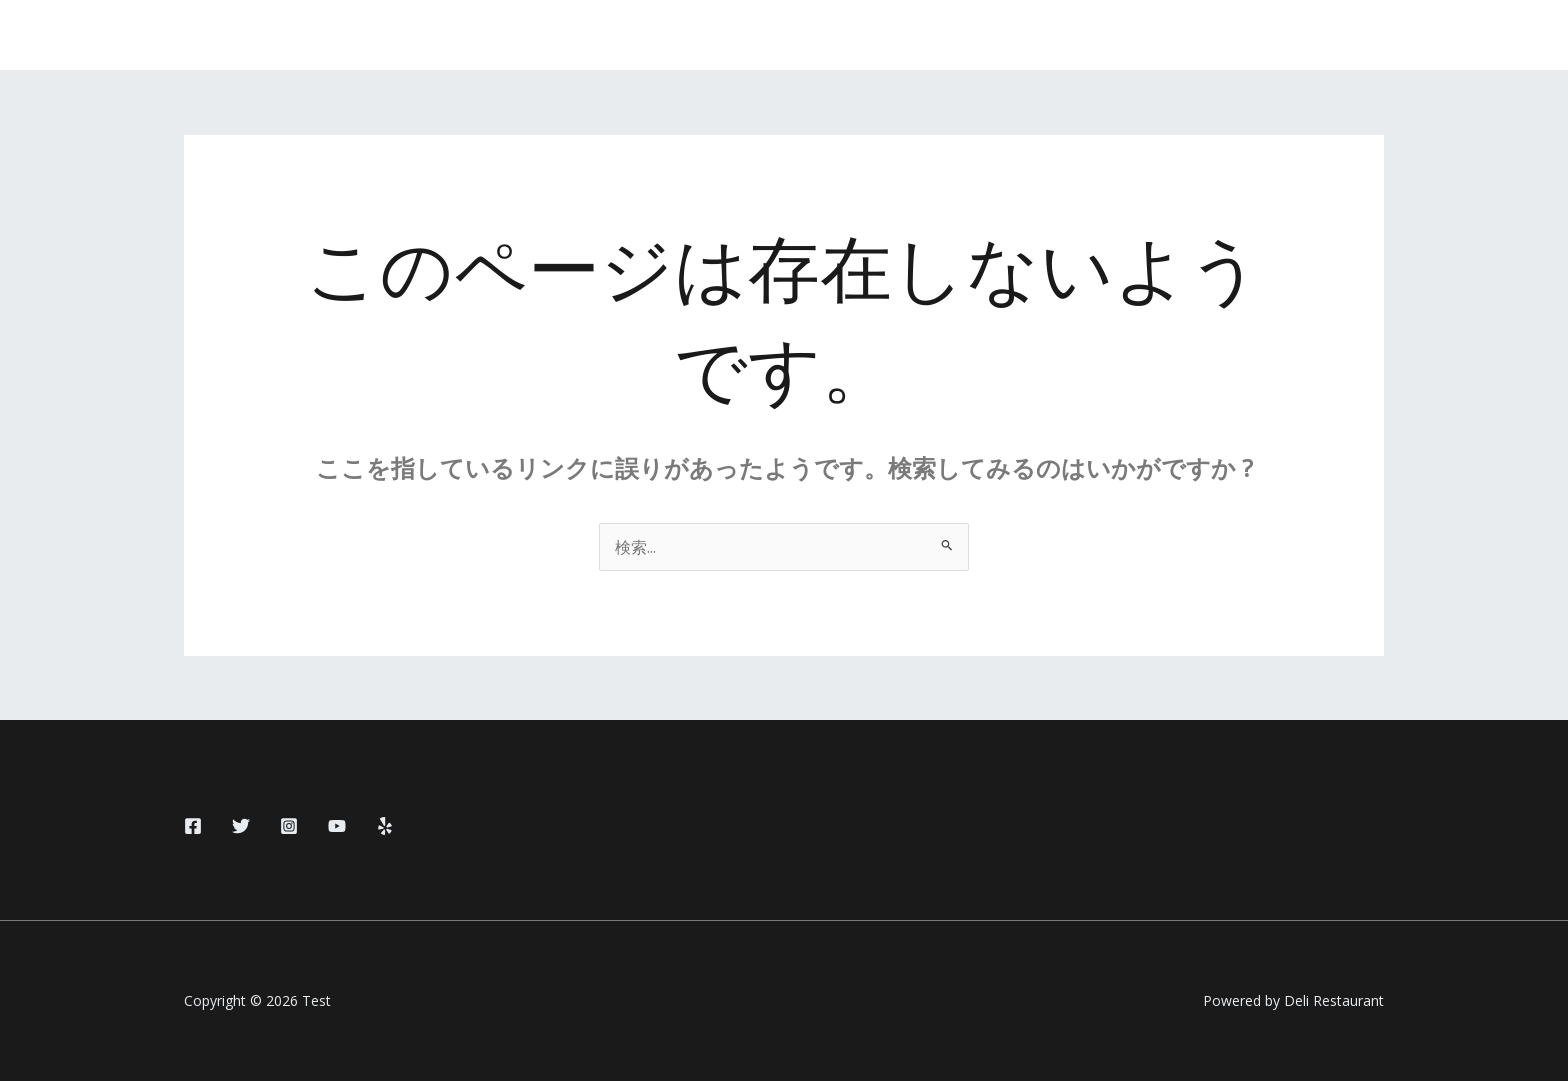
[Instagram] (289, 826)
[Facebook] (193, 826)
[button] (1310, 35)
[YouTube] (337, 826)
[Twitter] (241, 826)
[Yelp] (385, 826)
